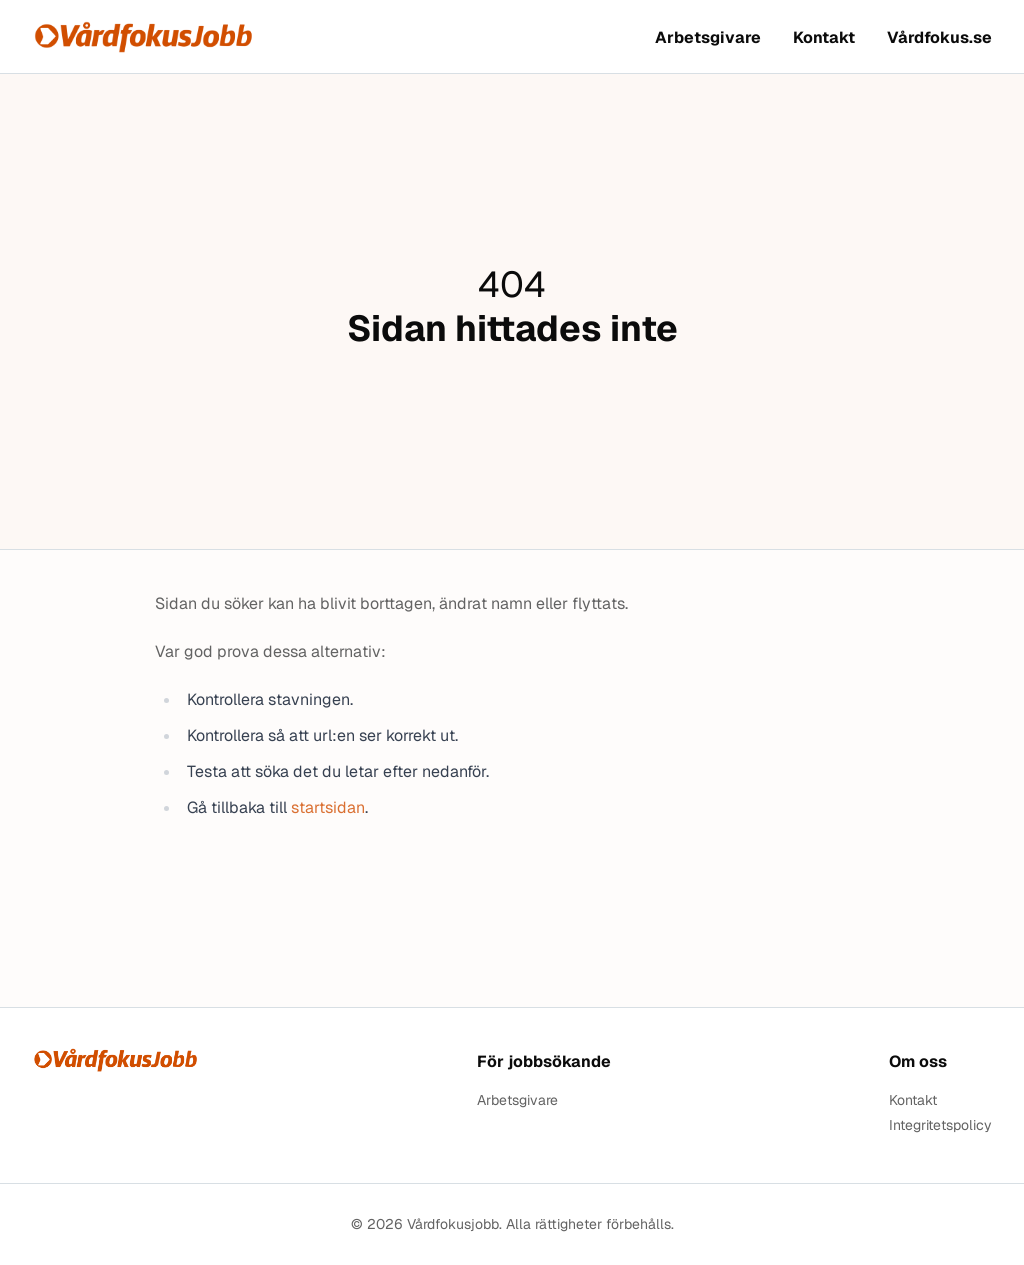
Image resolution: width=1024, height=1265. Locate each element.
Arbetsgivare (708, 37)
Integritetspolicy (940, 1125)
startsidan (328, 807)
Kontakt (824, 37)
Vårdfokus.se (939, 37)
